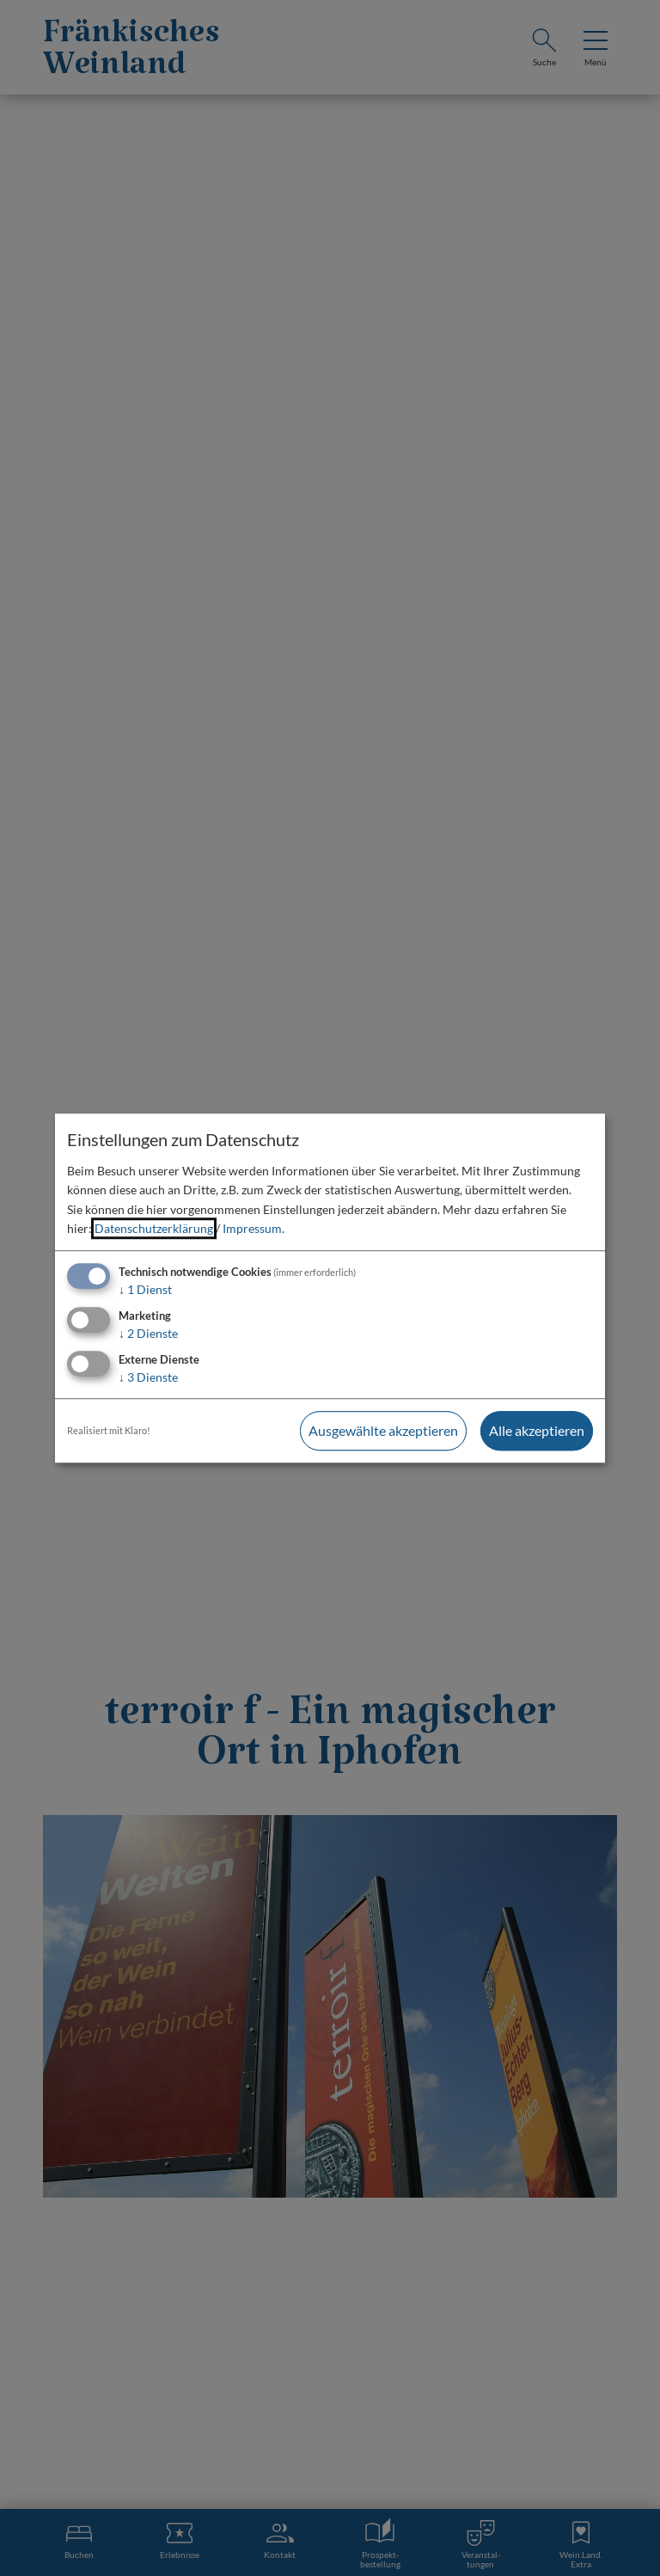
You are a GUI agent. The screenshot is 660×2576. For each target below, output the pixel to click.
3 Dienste (148, 1377)
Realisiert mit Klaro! (108, 1430)
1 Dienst (145, 1290)
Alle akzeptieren (536, 1430)
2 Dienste (148, 1333)
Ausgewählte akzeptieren (383, 1430)
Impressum (252, 1228)
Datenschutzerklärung (154, 1228)
